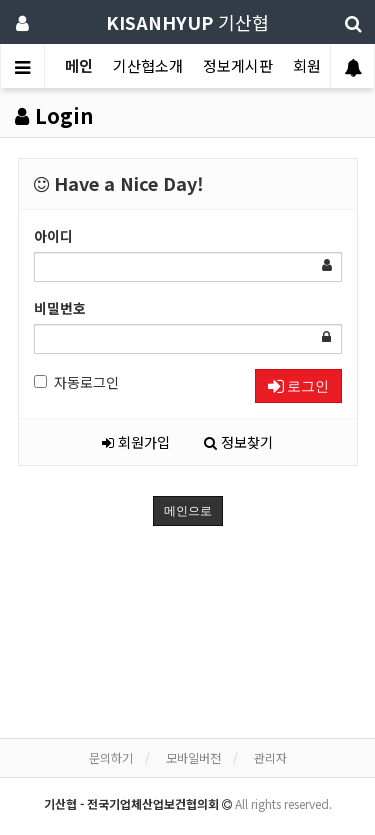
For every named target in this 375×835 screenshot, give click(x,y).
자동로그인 (76, 382)
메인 (79, 65)
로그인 (298, 386)
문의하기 (111, 757)
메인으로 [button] (188, 511)
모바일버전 (193, 757)
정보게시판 (238, 65)
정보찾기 (238, 442)
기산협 (187, 22)
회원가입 (136, 442)
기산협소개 (148, 65)
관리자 (270, 757)
